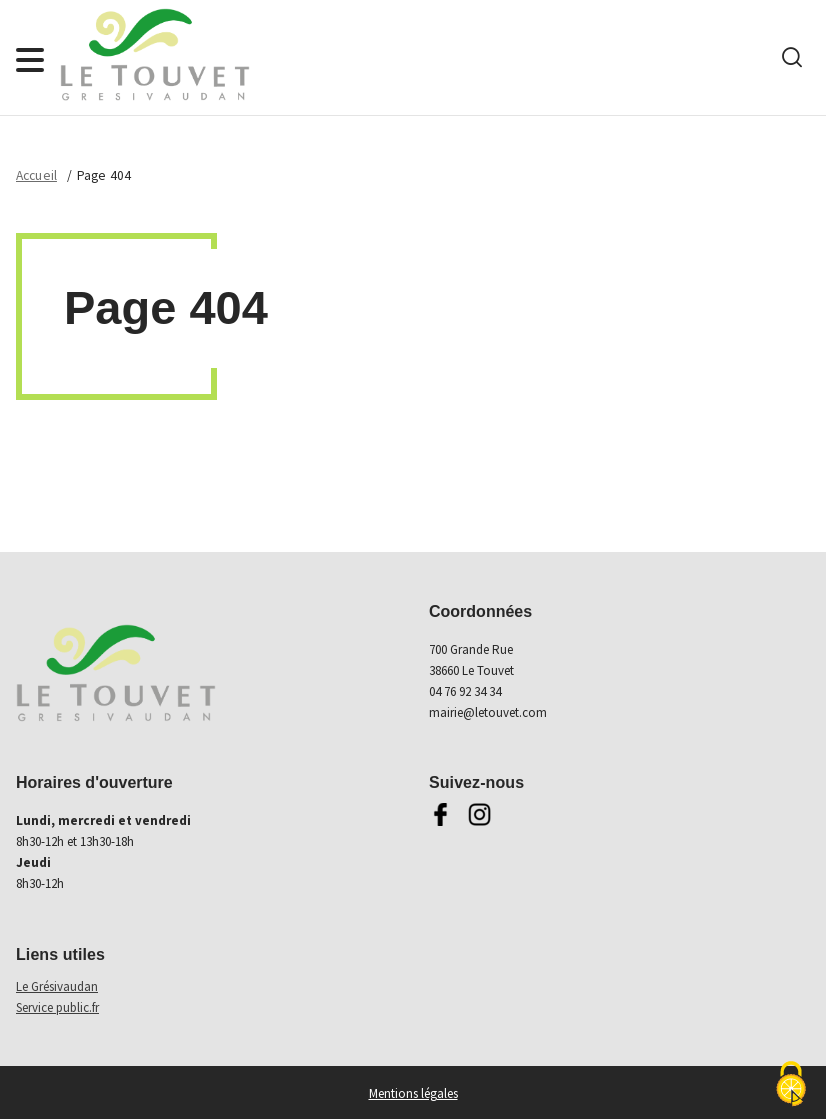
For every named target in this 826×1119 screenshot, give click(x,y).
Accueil (36, 175)
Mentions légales (413, 1093)
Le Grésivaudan (57, 986)
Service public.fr (57, 1007)
